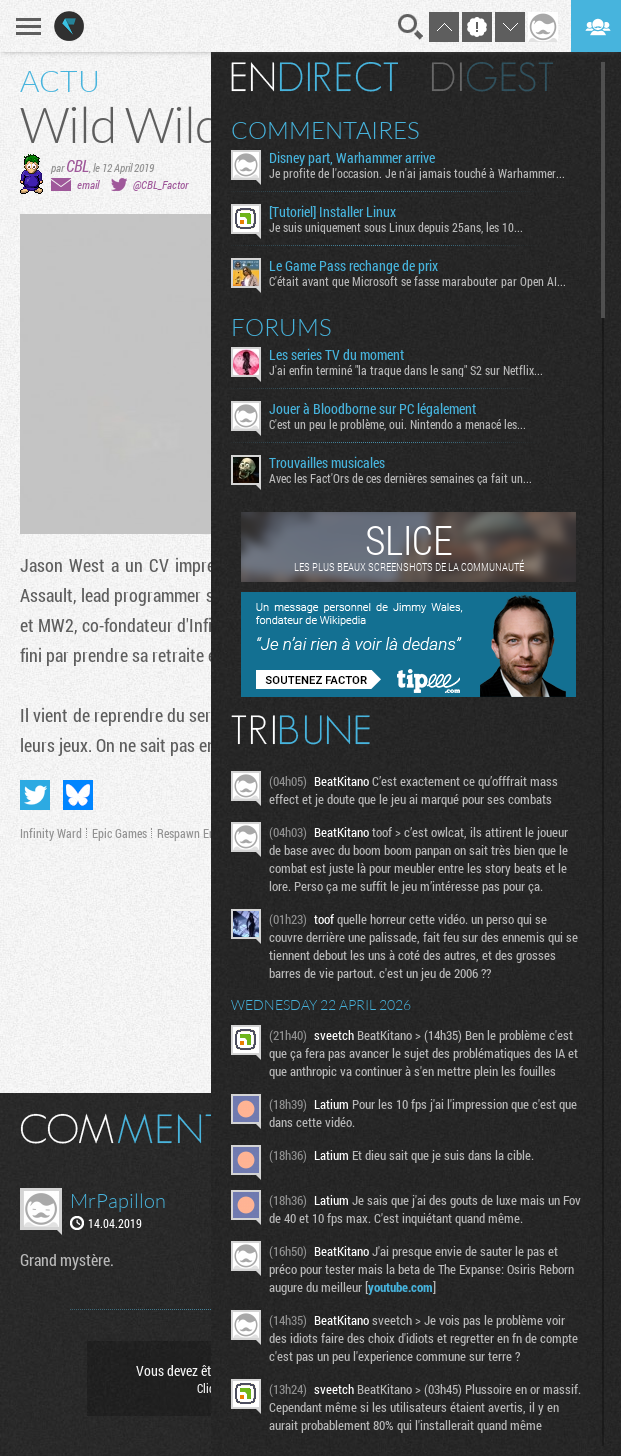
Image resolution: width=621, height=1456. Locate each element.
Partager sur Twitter (35, 795)
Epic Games (119, 833)
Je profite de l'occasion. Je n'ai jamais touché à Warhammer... (417, 173)
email (88, 184)
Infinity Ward (51, 833)
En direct (314, 77)
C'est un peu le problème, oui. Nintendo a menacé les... (397, 424)
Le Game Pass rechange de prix (353, 266)
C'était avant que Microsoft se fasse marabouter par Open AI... (417, 281)
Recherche (411, 27)
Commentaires (325, 130)
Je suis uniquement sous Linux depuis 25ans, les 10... (396, 227)
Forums (281, 327)
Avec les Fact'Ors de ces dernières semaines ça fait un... (400, 478)
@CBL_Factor (160, 184)
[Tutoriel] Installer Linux (332, 212)
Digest (492, 77)
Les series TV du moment (336, 355)
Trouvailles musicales (327, 463)
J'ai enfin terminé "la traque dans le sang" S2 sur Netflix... (406, 370)
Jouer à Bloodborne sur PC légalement (372, 409)
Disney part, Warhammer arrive (352, 158)
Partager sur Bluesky (78, 795)
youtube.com (400, 1287)
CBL (77, 165)
